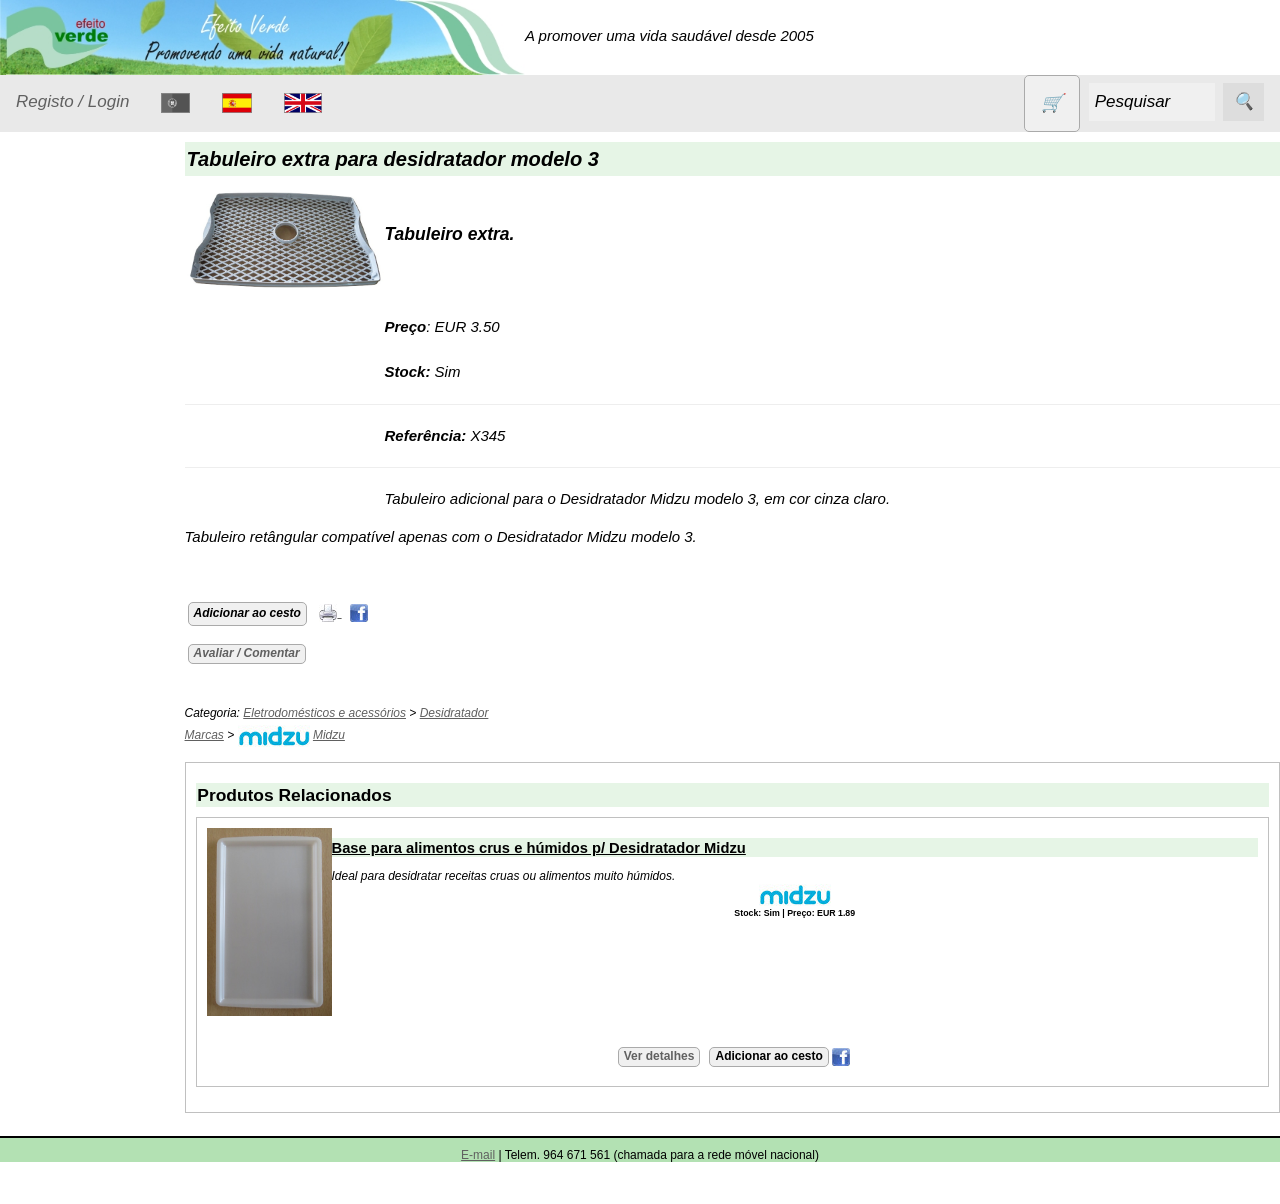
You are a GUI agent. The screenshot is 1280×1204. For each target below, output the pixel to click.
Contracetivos (86, 353)
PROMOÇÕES (89, 751)
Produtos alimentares (79, 641)
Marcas (219, 735)
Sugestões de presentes (86, 840)
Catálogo (46, 940)
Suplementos (84, 889)
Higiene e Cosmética (75, 503)
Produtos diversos (70, 702)
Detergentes (81, 392)
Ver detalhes (666, 1056)
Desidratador (469, 713)
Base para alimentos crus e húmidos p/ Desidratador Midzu (554, 848)
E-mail (478, 1155)
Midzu (344, 735)
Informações (57, 1120)
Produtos (46, 264)
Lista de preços (115, 997)
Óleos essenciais (96, 591)
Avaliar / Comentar (262, 653)
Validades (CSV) (119, 1030)
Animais (66, 315)
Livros (60, 552)
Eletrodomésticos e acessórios (97, 442)
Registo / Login (72, 101)
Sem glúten (78, 790)
